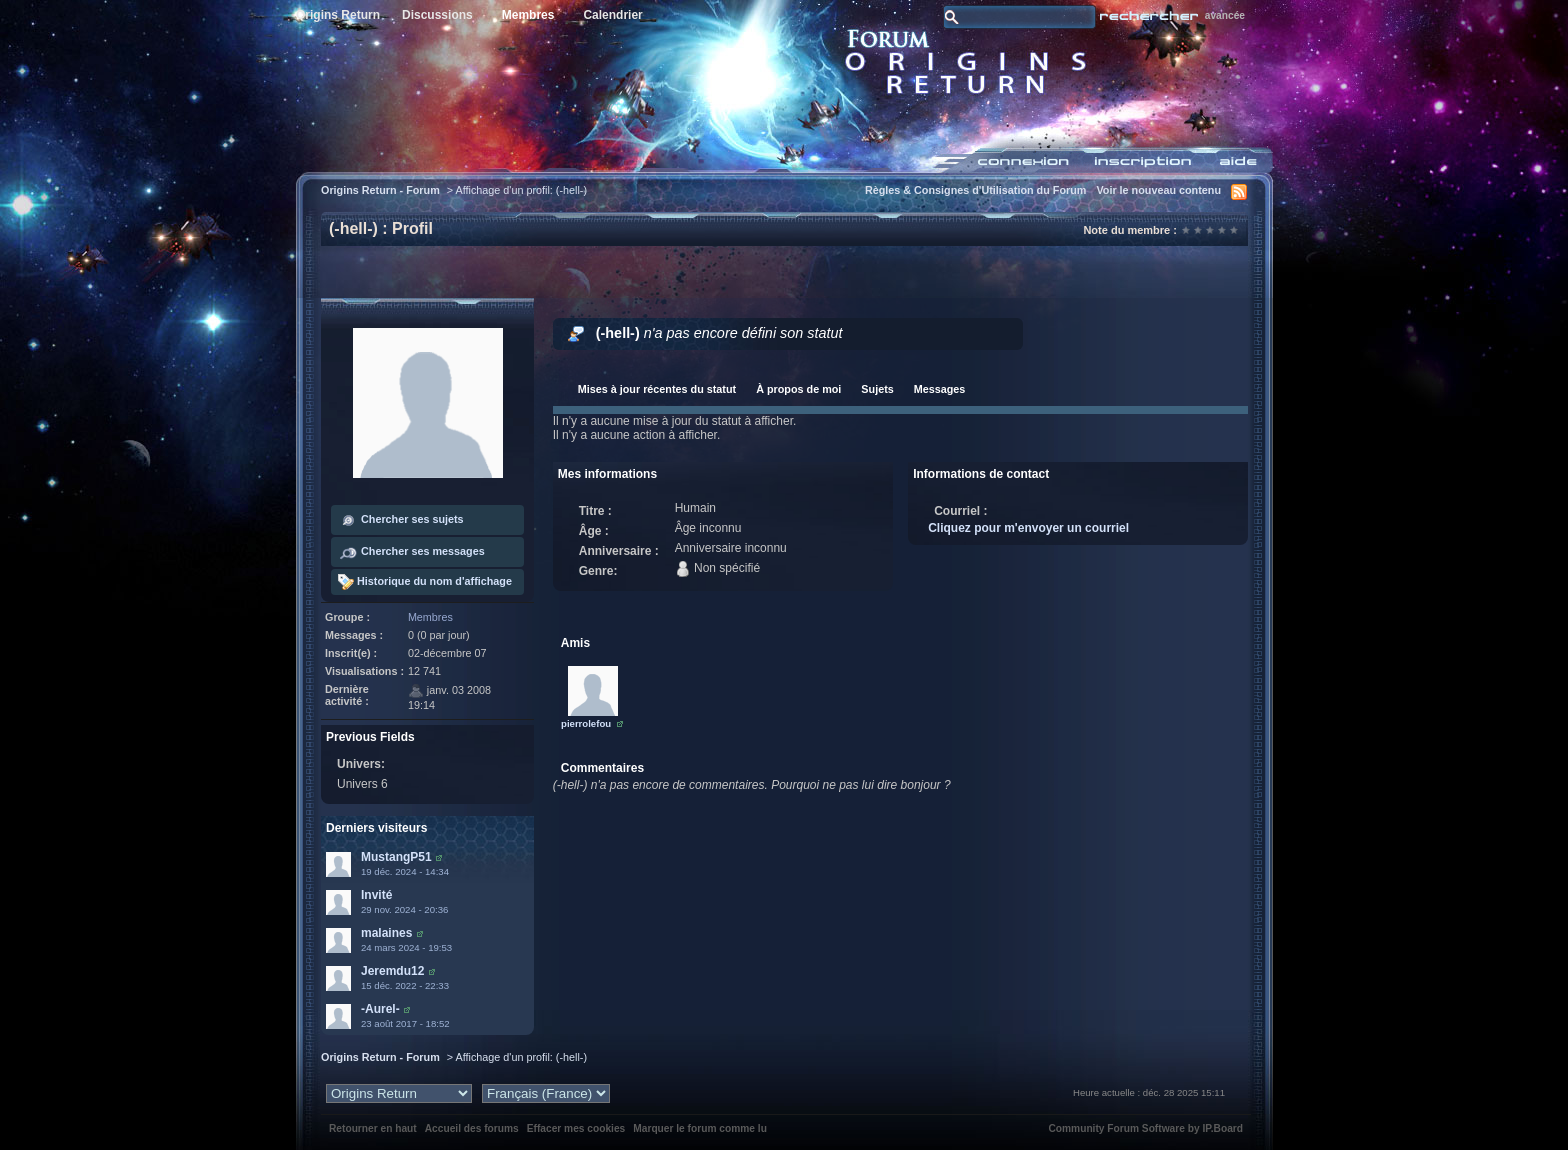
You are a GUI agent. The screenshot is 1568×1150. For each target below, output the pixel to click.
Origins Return (338, 15)
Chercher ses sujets (401, 520)
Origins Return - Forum (380, 190)
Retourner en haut (373, 1128)
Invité (376, 895)
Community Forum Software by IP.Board (1145, 1128)
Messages (940, 389)
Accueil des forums (472, 1128)
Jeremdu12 (392, 971)
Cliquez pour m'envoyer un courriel (1028, 528)
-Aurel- (380, 1009)
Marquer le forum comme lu (700, 1128)
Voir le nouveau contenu (1158, 190)
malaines (386, 933)
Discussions (437, 15)
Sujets (877, 389)
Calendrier (612, 15)
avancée (1225, 15)
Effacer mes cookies (576, 1128)
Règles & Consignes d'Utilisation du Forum (976, 190)
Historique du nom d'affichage (425, 582)
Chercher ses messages (411, 552)
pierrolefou (586, 723)
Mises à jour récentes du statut (657, 389)
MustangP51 (396, 857)
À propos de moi (798, 389)
